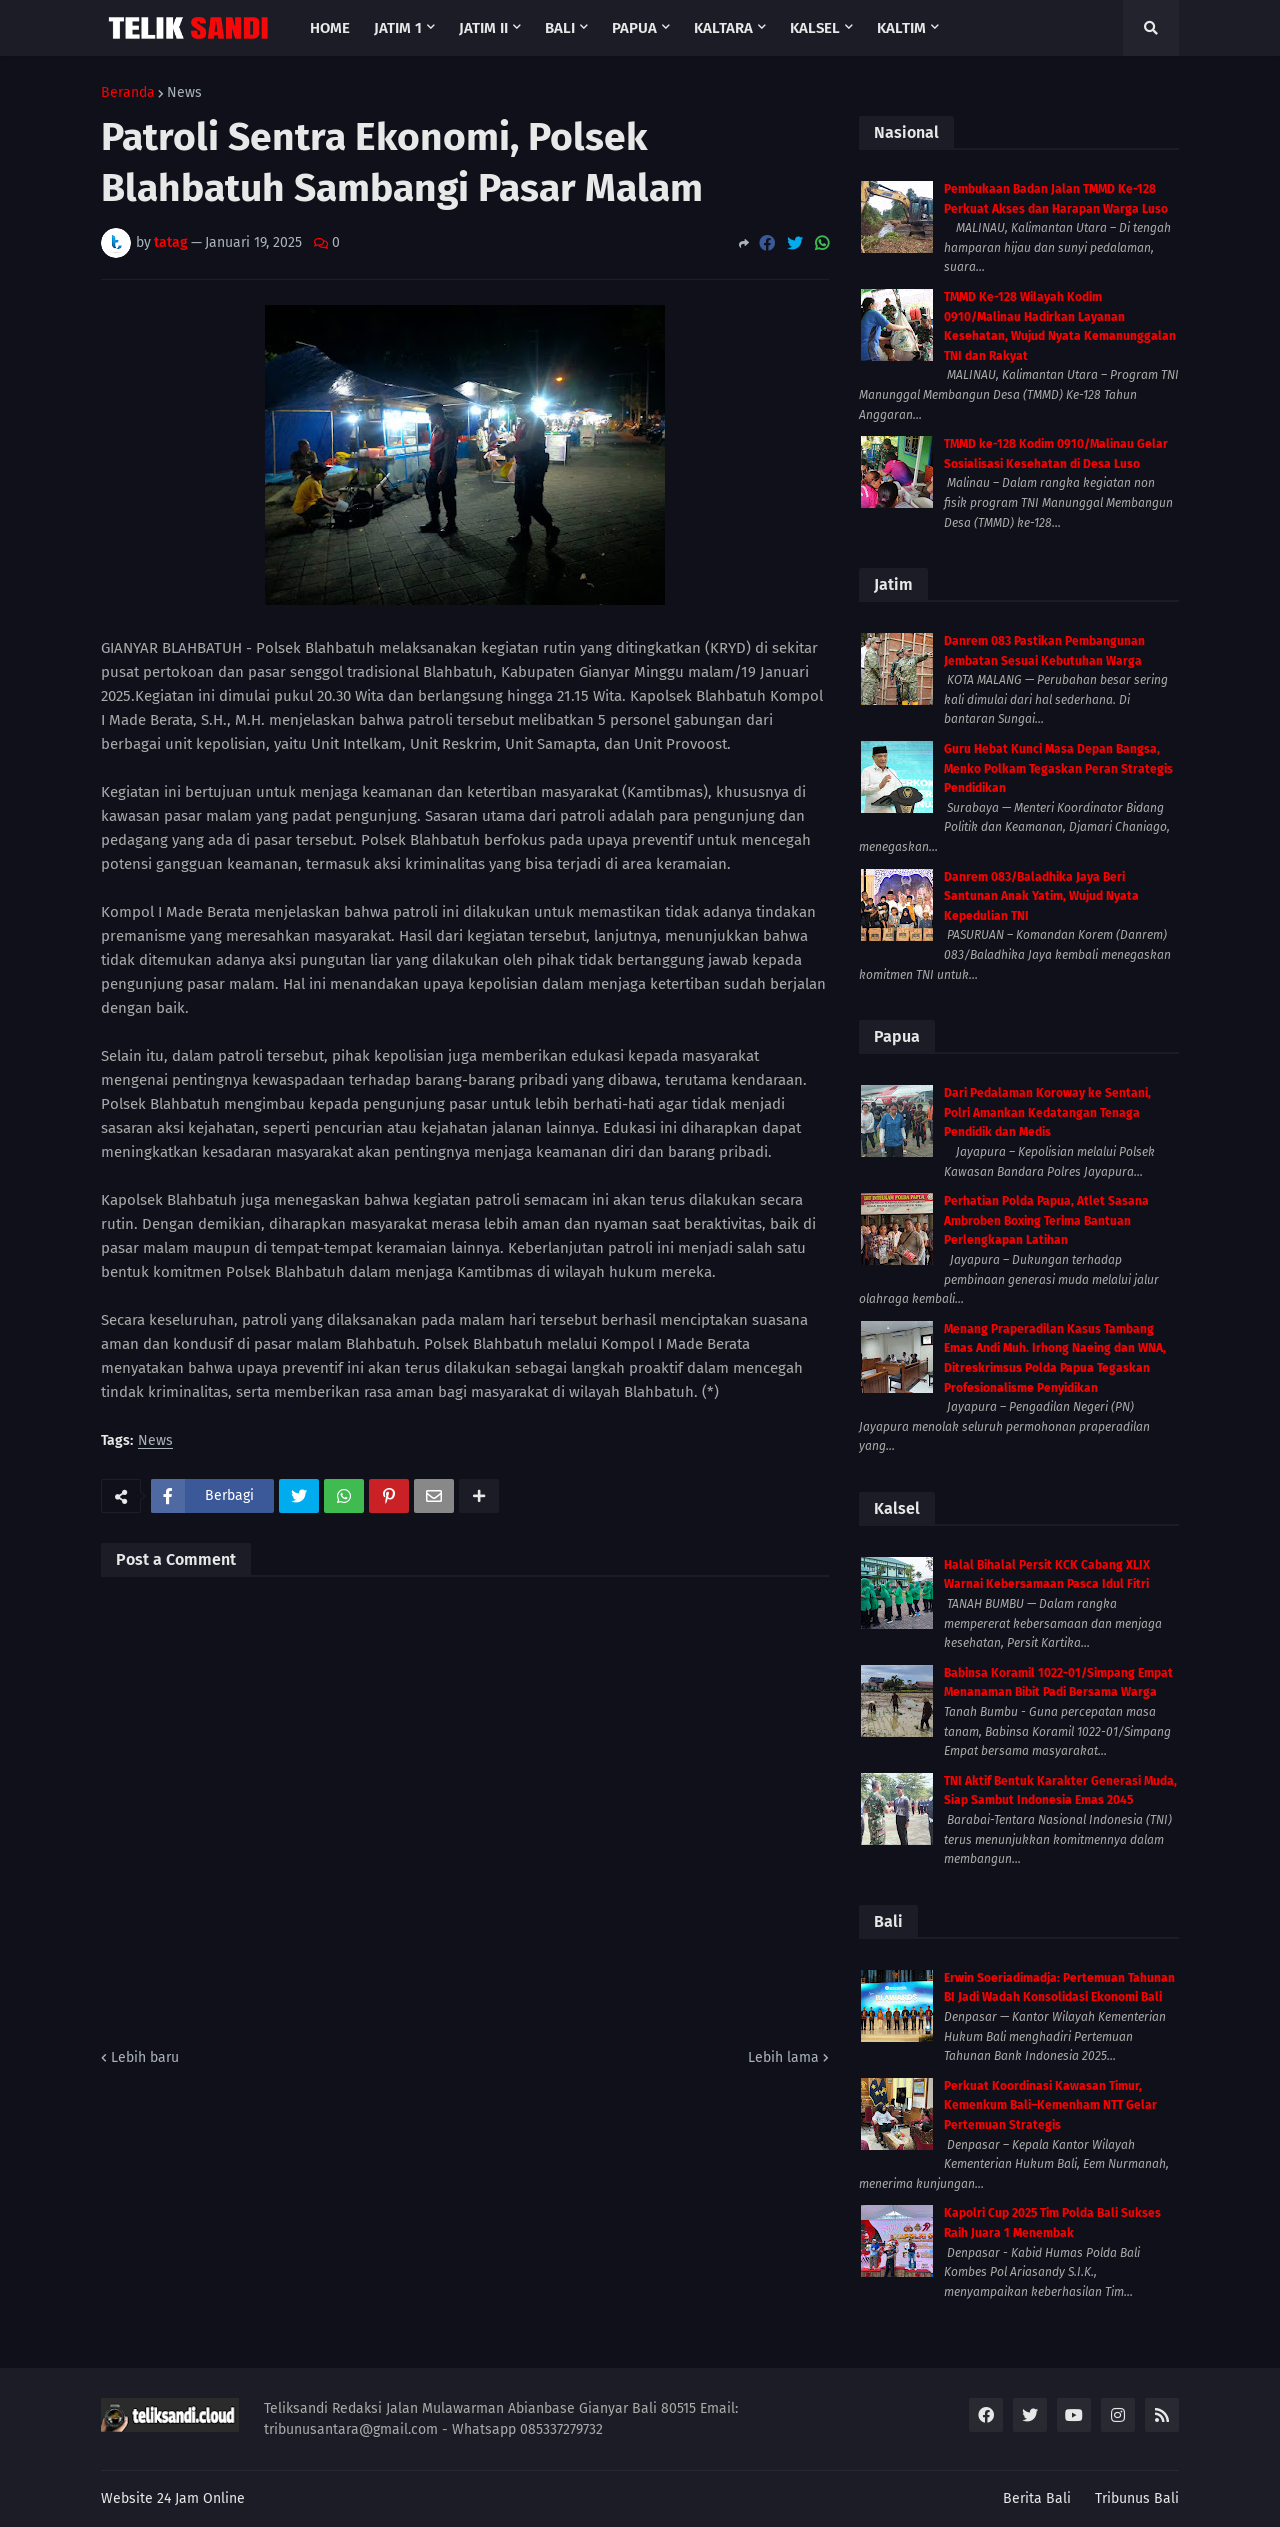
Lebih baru (145, 2057)
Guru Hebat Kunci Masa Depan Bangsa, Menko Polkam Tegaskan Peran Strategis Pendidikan (1058, 768)
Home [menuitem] (330, 28)
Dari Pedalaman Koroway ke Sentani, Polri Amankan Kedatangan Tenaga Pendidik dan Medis (1047, 1112)
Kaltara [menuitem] (723, 28)
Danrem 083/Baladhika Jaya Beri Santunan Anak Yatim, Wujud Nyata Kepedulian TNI (1041, 896)
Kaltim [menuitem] (901, 28)
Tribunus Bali (1137, 2498)
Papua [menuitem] (634, 28)
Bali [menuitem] (560, 28)
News (184, 93)
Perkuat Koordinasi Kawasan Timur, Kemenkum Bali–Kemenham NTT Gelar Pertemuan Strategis (1050, 2105)
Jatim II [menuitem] (483, 28)
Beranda (128, 93)
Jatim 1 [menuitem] (398, 28)
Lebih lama (783, 2057)
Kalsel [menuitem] (815, 28)
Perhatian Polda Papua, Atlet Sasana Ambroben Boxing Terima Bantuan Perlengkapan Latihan (1046, 1220)
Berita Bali (1037, 2498)
